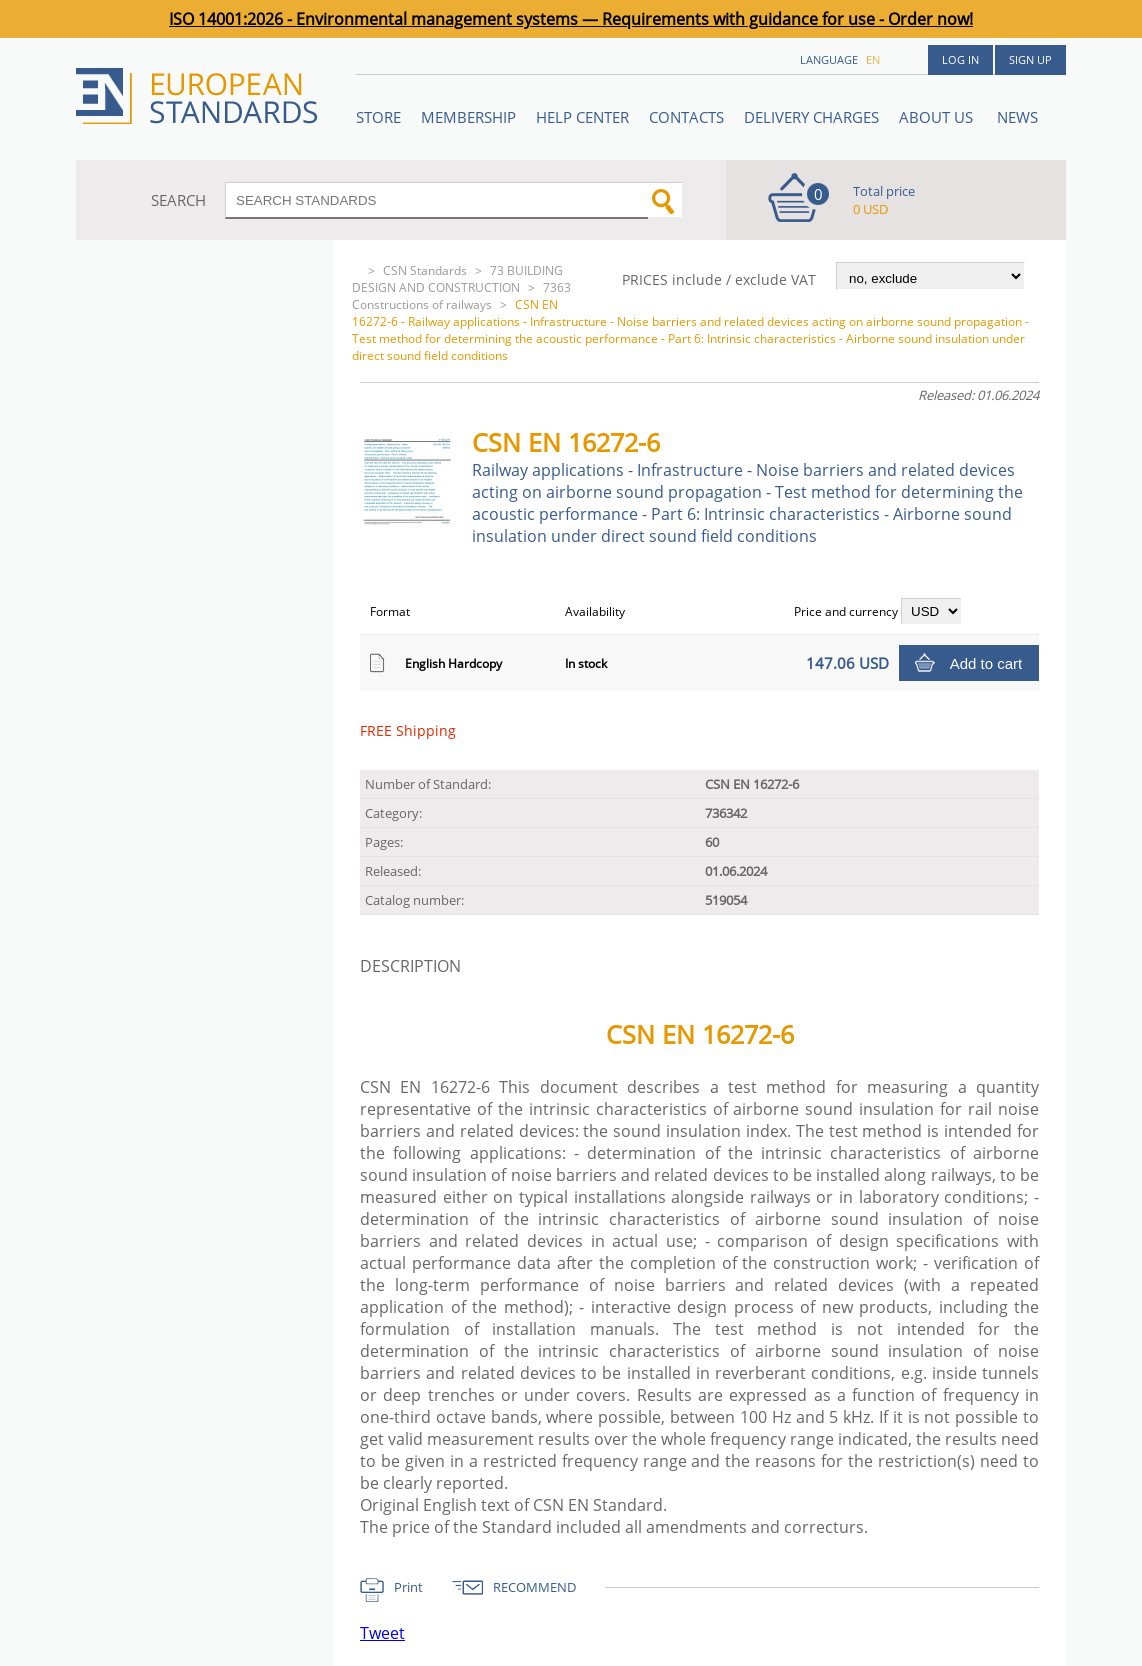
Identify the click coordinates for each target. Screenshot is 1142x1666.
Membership (468, 117)
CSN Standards (425, 270)
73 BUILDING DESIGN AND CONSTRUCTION (457, 279)
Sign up (1030, 59)
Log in (960, 59)
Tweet (382, 1633)
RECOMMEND (534, 1587)
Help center (582, 117)
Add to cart (986, 663)
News (1017, 117)
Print (408, 1587)
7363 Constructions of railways (461, 296)
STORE (378, 117)
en (873, 59)
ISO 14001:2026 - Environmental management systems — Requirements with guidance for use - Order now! (571, 19)
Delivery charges (811, 117)
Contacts (686, 117)
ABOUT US (938, 117)
